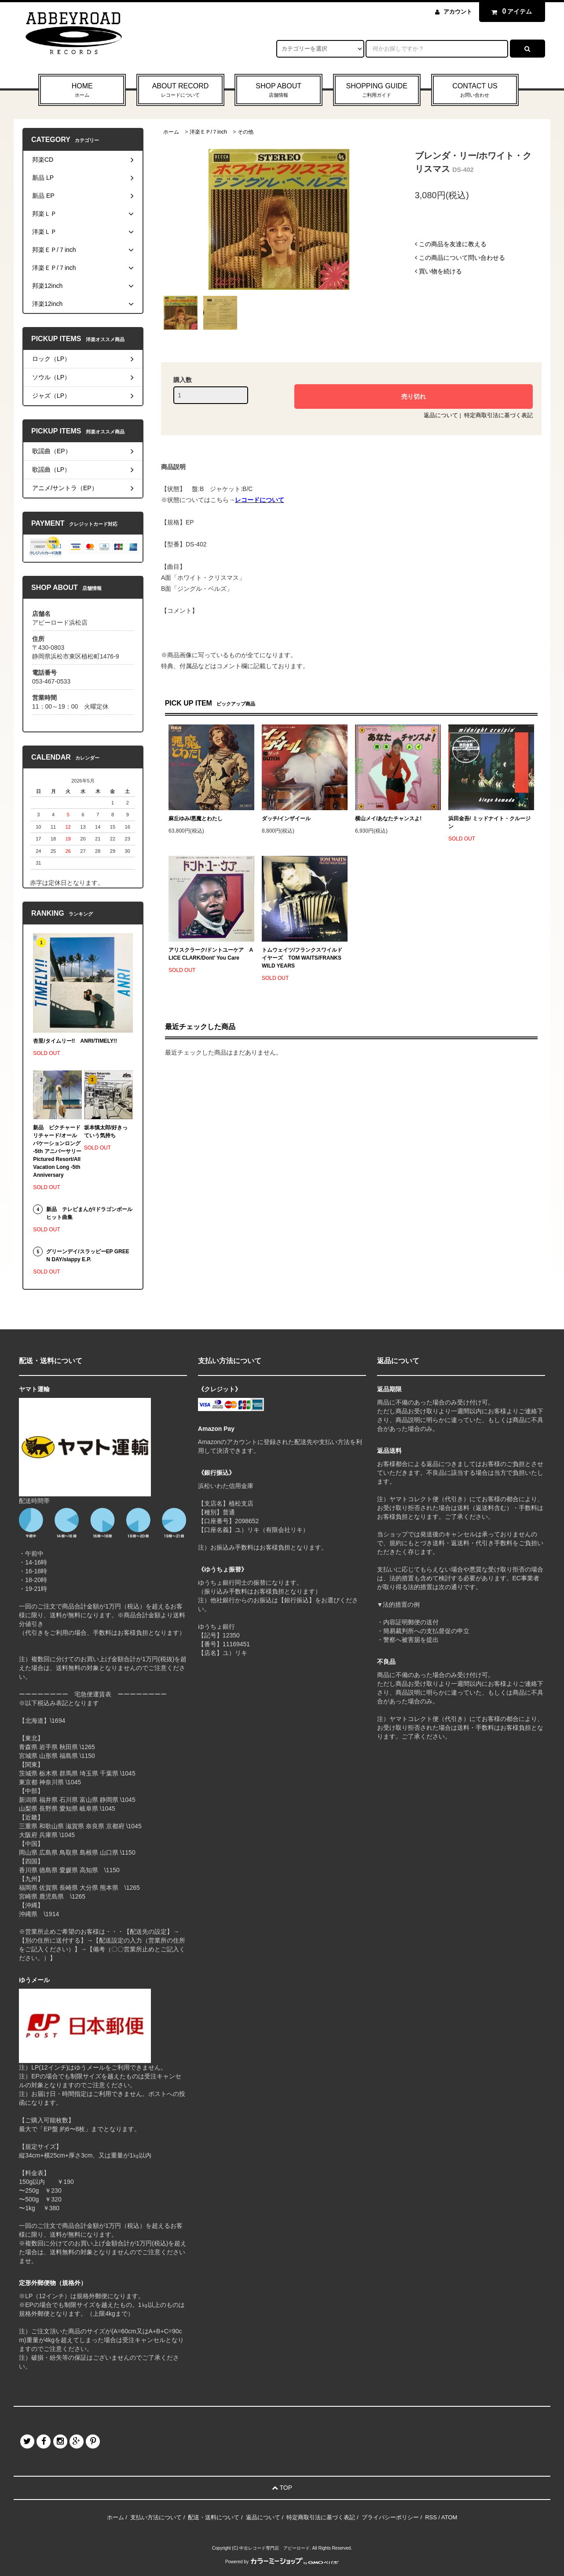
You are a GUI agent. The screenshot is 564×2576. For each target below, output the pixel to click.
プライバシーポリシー (390, 2517)
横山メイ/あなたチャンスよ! (388, 818)
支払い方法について (156, 2517)
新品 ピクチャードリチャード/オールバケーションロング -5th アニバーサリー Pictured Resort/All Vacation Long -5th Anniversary (57, 1151)
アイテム (510, 11)
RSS (431, 2517)
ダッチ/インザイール (286, 818)
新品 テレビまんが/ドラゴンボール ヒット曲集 (89, 1213)
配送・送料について (213, 2517)
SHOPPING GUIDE (377, 90)
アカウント (457, 11)
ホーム (171, 132)
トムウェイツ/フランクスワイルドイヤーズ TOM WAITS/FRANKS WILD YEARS (302, 958)
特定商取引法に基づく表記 (498, 415)
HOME (82, 90)
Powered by (282, 2561)
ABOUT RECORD (180, 90)
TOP (282, 2487)
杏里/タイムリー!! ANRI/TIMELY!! (75, 1041)
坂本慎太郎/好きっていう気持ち (106, 1131)
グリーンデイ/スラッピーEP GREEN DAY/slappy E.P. (87, 1255)
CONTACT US (475, 90)
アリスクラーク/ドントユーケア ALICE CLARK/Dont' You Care (210, 954)
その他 (245, 132)
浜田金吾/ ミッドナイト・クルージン (489, 822)
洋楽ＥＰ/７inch (208, 132)
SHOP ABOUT (278, 90)
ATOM (449, 2517)
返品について (441, 415)
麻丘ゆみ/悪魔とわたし (195, 818)
